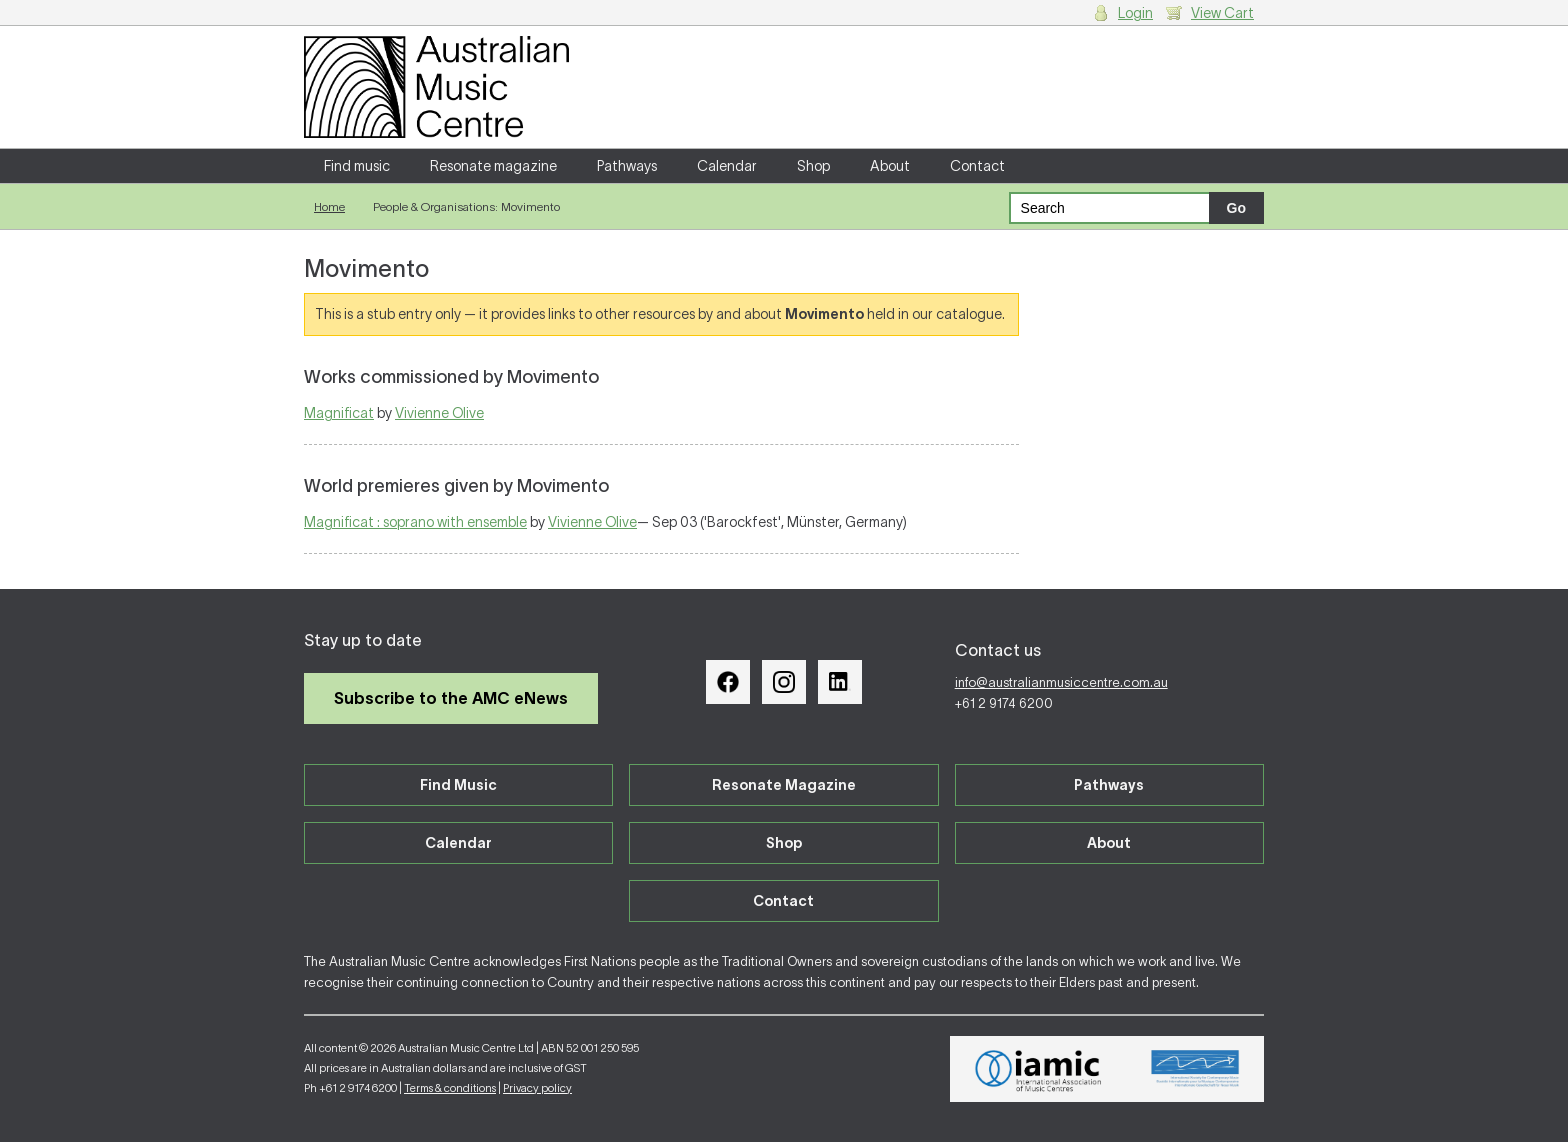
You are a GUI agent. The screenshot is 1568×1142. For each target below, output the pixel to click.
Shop (813, 166)
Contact (977, 166)
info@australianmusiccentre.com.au (1061, 682)
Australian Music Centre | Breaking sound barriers (436, 87)
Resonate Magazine (784, 785)
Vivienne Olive (439, 413)
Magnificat (339, 413)
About (890, 166)
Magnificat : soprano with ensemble (415, 522)
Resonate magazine (493, 166)
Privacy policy (537, 1088)
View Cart (1222, 13)
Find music (357, 166)
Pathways (627, 166)
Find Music (458, 785)
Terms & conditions (450, 1088)
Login (1135, 13)
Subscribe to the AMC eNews (451, 698)
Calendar (727, 166)
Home (329, 206)
